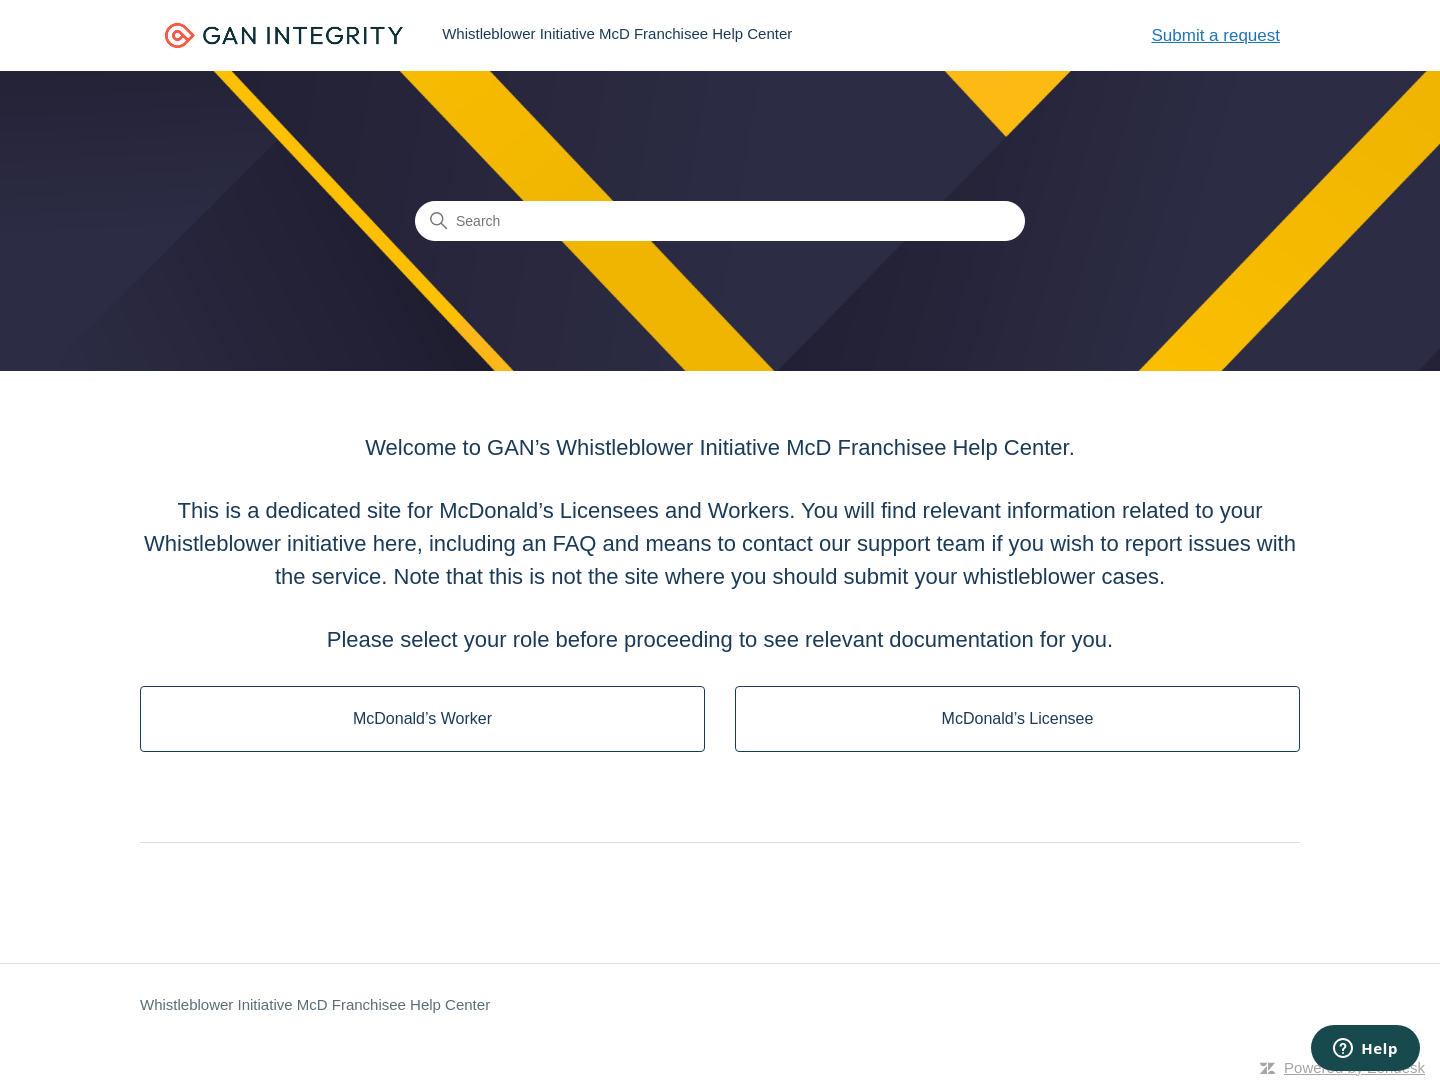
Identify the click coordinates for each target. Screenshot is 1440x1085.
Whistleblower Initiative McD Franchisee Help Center (315, 1004)
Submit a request (1215, 35)
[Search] (720, 221)
